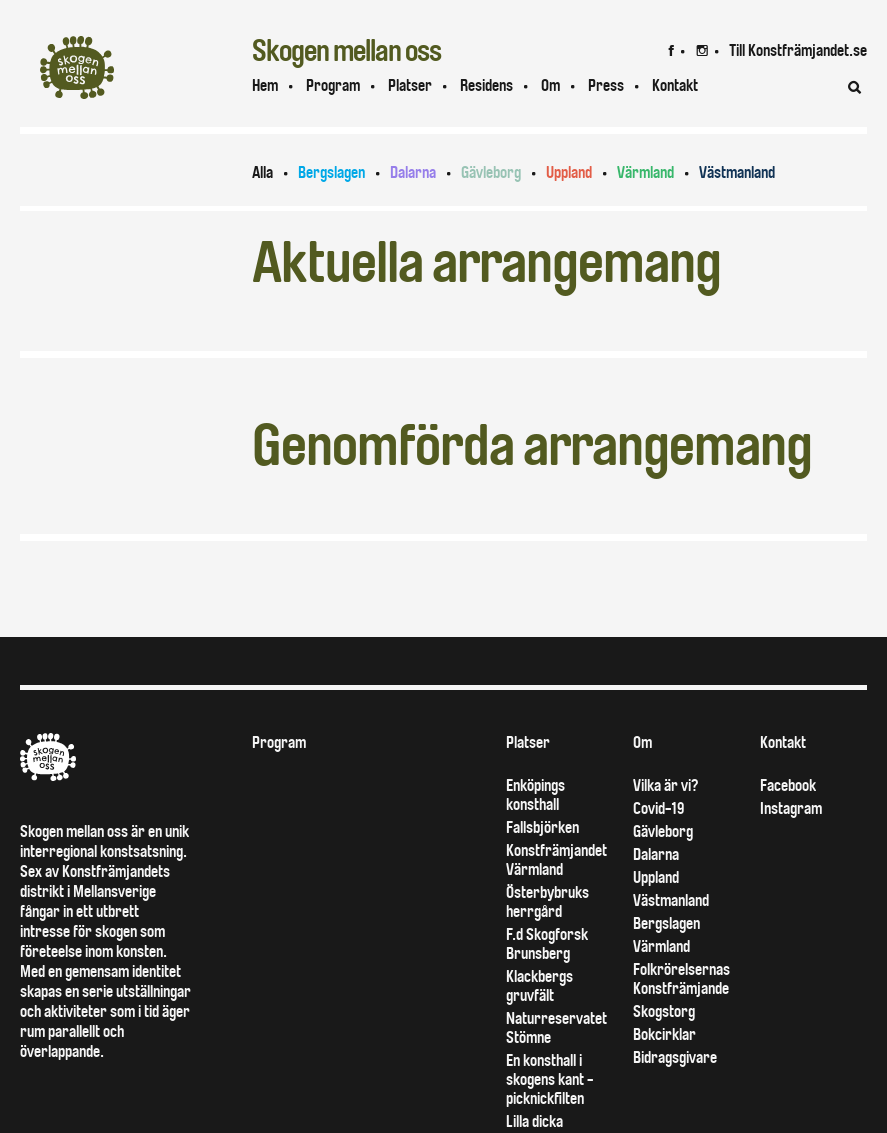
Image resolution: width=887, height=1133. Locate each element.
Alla (262, 172)
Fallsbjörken (542, 827)
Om (550, 85)
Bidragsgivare (675, 1057)
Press (606, 85)
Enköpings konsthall (535, 795)
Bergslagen (331, 172)
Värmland (645, 172)
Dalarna (413, 172)
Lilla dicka (534, 1121)
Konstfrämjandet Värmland (556, 860)
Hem (265, 85)
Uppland (569, 172)
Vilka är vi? (665, 785)
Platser (410, 85)
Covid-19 (658, 808)
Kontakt (783, 742)
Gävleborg (491, 172)
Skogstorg (664, 1011)
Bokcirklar (664, 1034)
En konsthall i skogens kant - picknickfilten (549, 1079)
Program (333, 85)
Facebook (788, 785)
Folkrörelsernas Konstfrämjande (681, 979)
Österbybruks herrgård (547, 902)
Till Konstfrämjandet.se (798, 50)
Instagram (791, 808)
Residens (486, 85)
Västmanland (737, 172)
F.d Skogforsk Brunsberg (547, 944)
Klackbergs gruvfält (539, 986)
